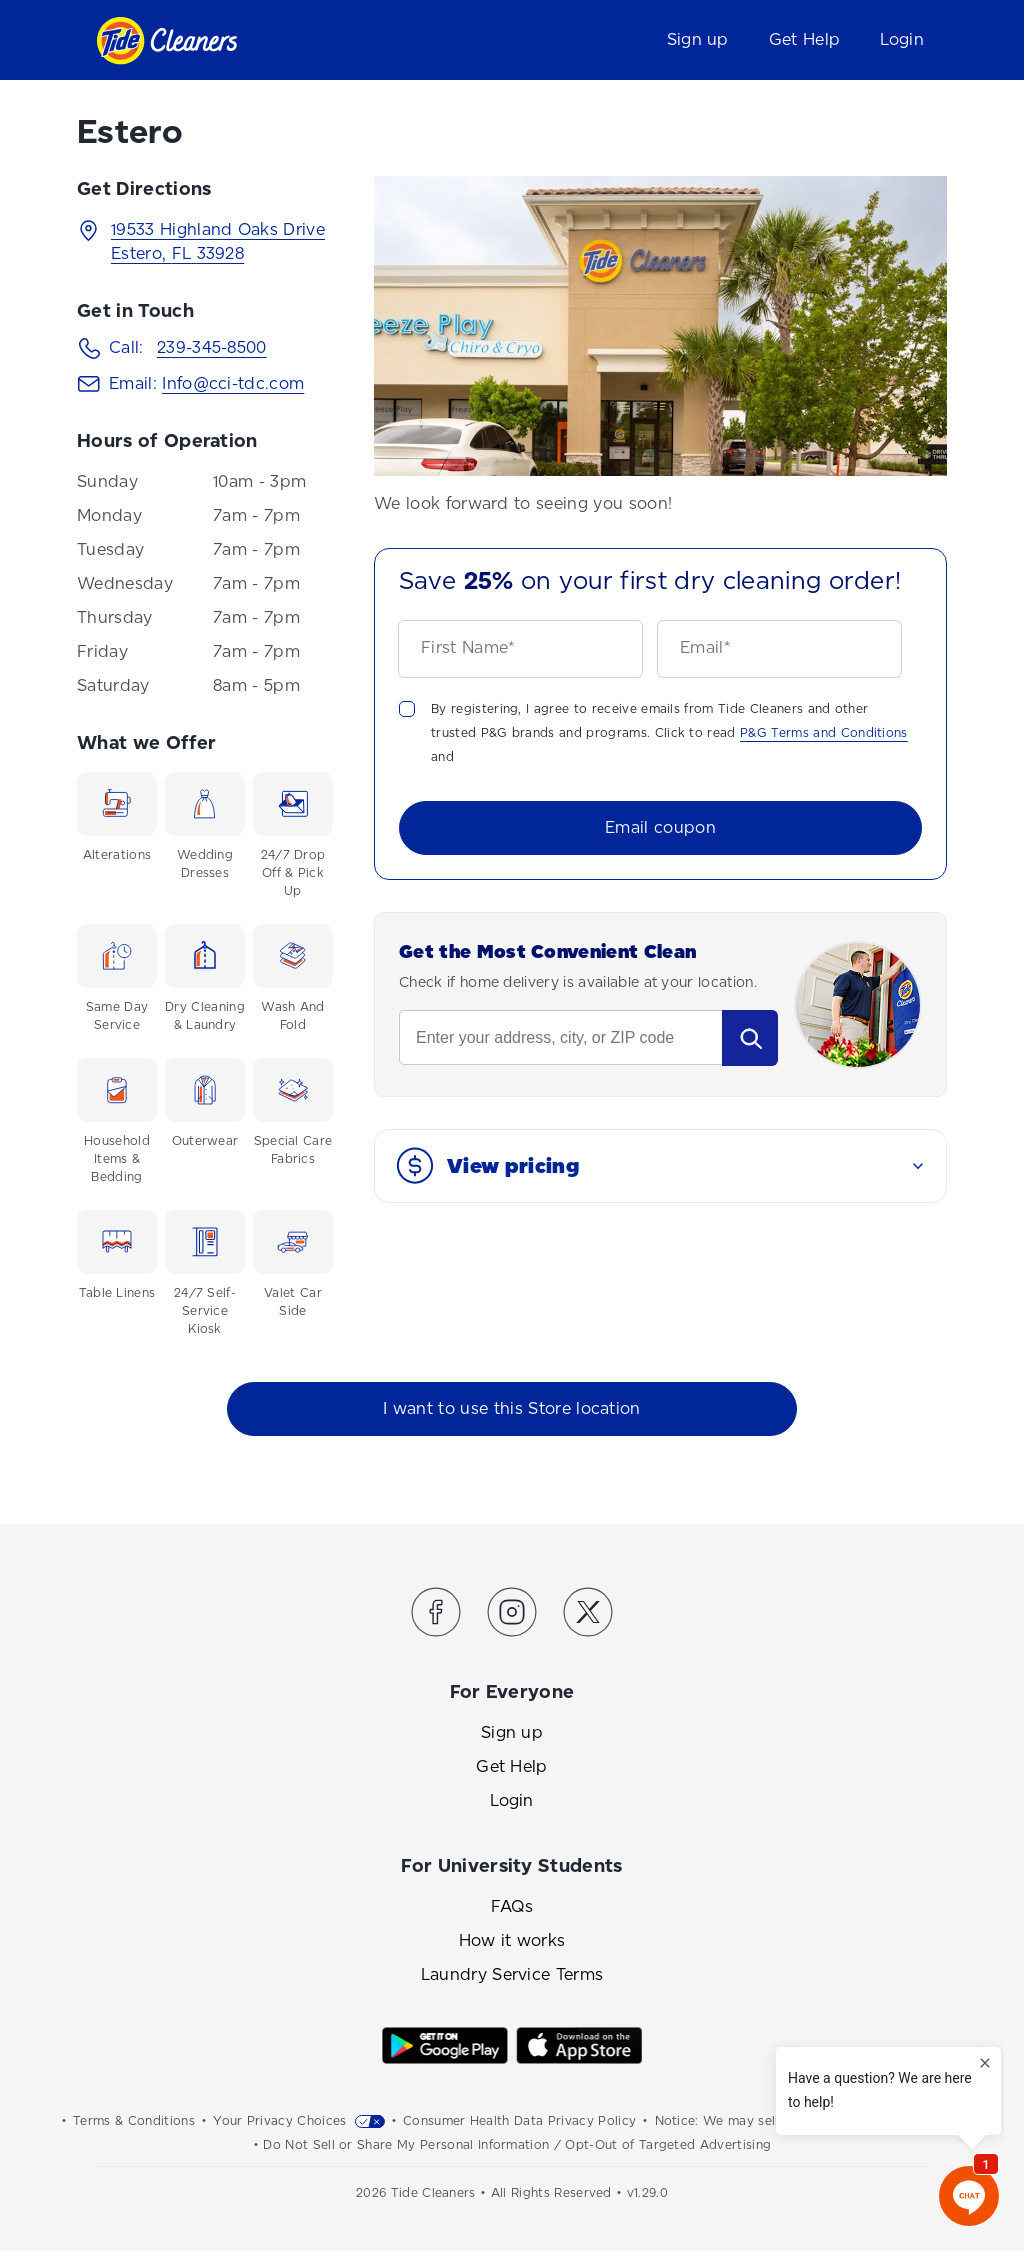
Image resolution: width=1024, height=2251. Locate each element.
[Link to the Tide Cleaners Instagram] (512, 1615)
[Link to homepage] (166, 40)
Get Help (805, 39)
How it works (512, 1940)
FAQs (512, 1906)
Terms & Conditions (134, 2121)
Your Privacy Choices (279, 2121)
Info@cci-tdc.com (233, 383)
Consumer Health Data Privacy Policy (519, 2121)
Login (902, 39)
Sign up (698, 39)
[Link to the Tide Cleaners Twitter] (588, 1615)
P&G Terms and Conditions (824, 733)
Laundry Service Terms (512, 1974)
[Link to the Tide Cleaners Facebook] (436, 1615)
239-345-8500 (212, 347)
